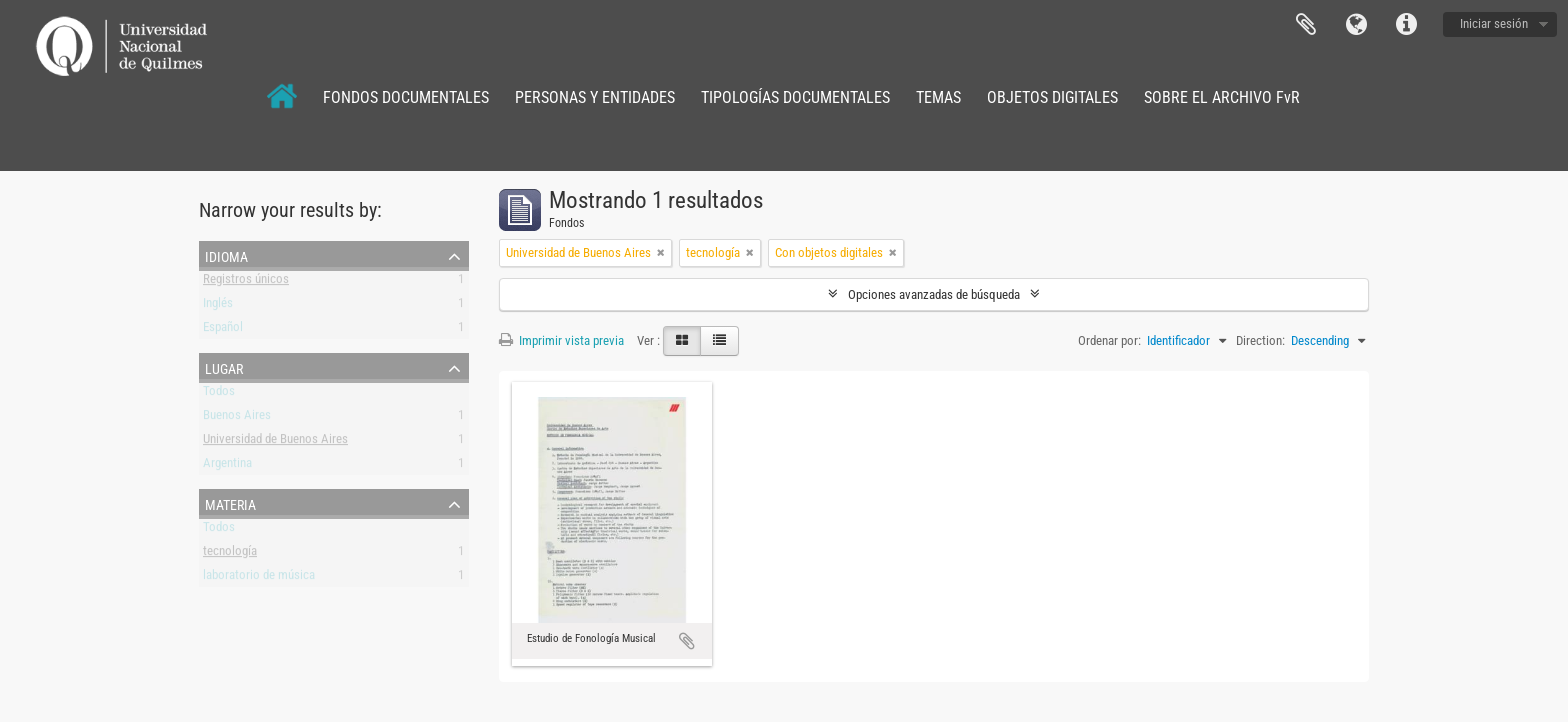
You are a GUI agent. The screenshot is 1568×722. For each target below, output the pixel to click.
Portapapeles (1306, 25)
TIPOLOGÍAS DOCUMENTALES (795, 97)
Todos (219, 394)
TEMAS (938, 97)
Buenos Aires (237, 418)
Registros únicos (246, 282)
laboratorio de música (259, 578)
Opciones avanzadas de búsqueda (934, 294)
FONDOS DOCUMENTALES (406, 97)
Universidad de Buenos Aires (275, 442)
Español (223, 330)
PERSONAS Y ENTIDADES (595, 97)
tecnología (230, 554)
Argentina (227, 466)
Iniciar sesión (1494, 23)
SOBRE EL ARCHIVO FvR (1222, 97)
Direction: (1260, 340)
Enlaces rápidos (1406, 25)
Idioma (1356, 25)
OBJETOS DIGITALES (1052, 97)
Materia (230, 503)
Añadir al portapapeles (687, 641)
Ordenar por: (1109, 340)
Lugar (224, 367)
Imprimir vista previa (561, 340)
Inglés (218, 306)
